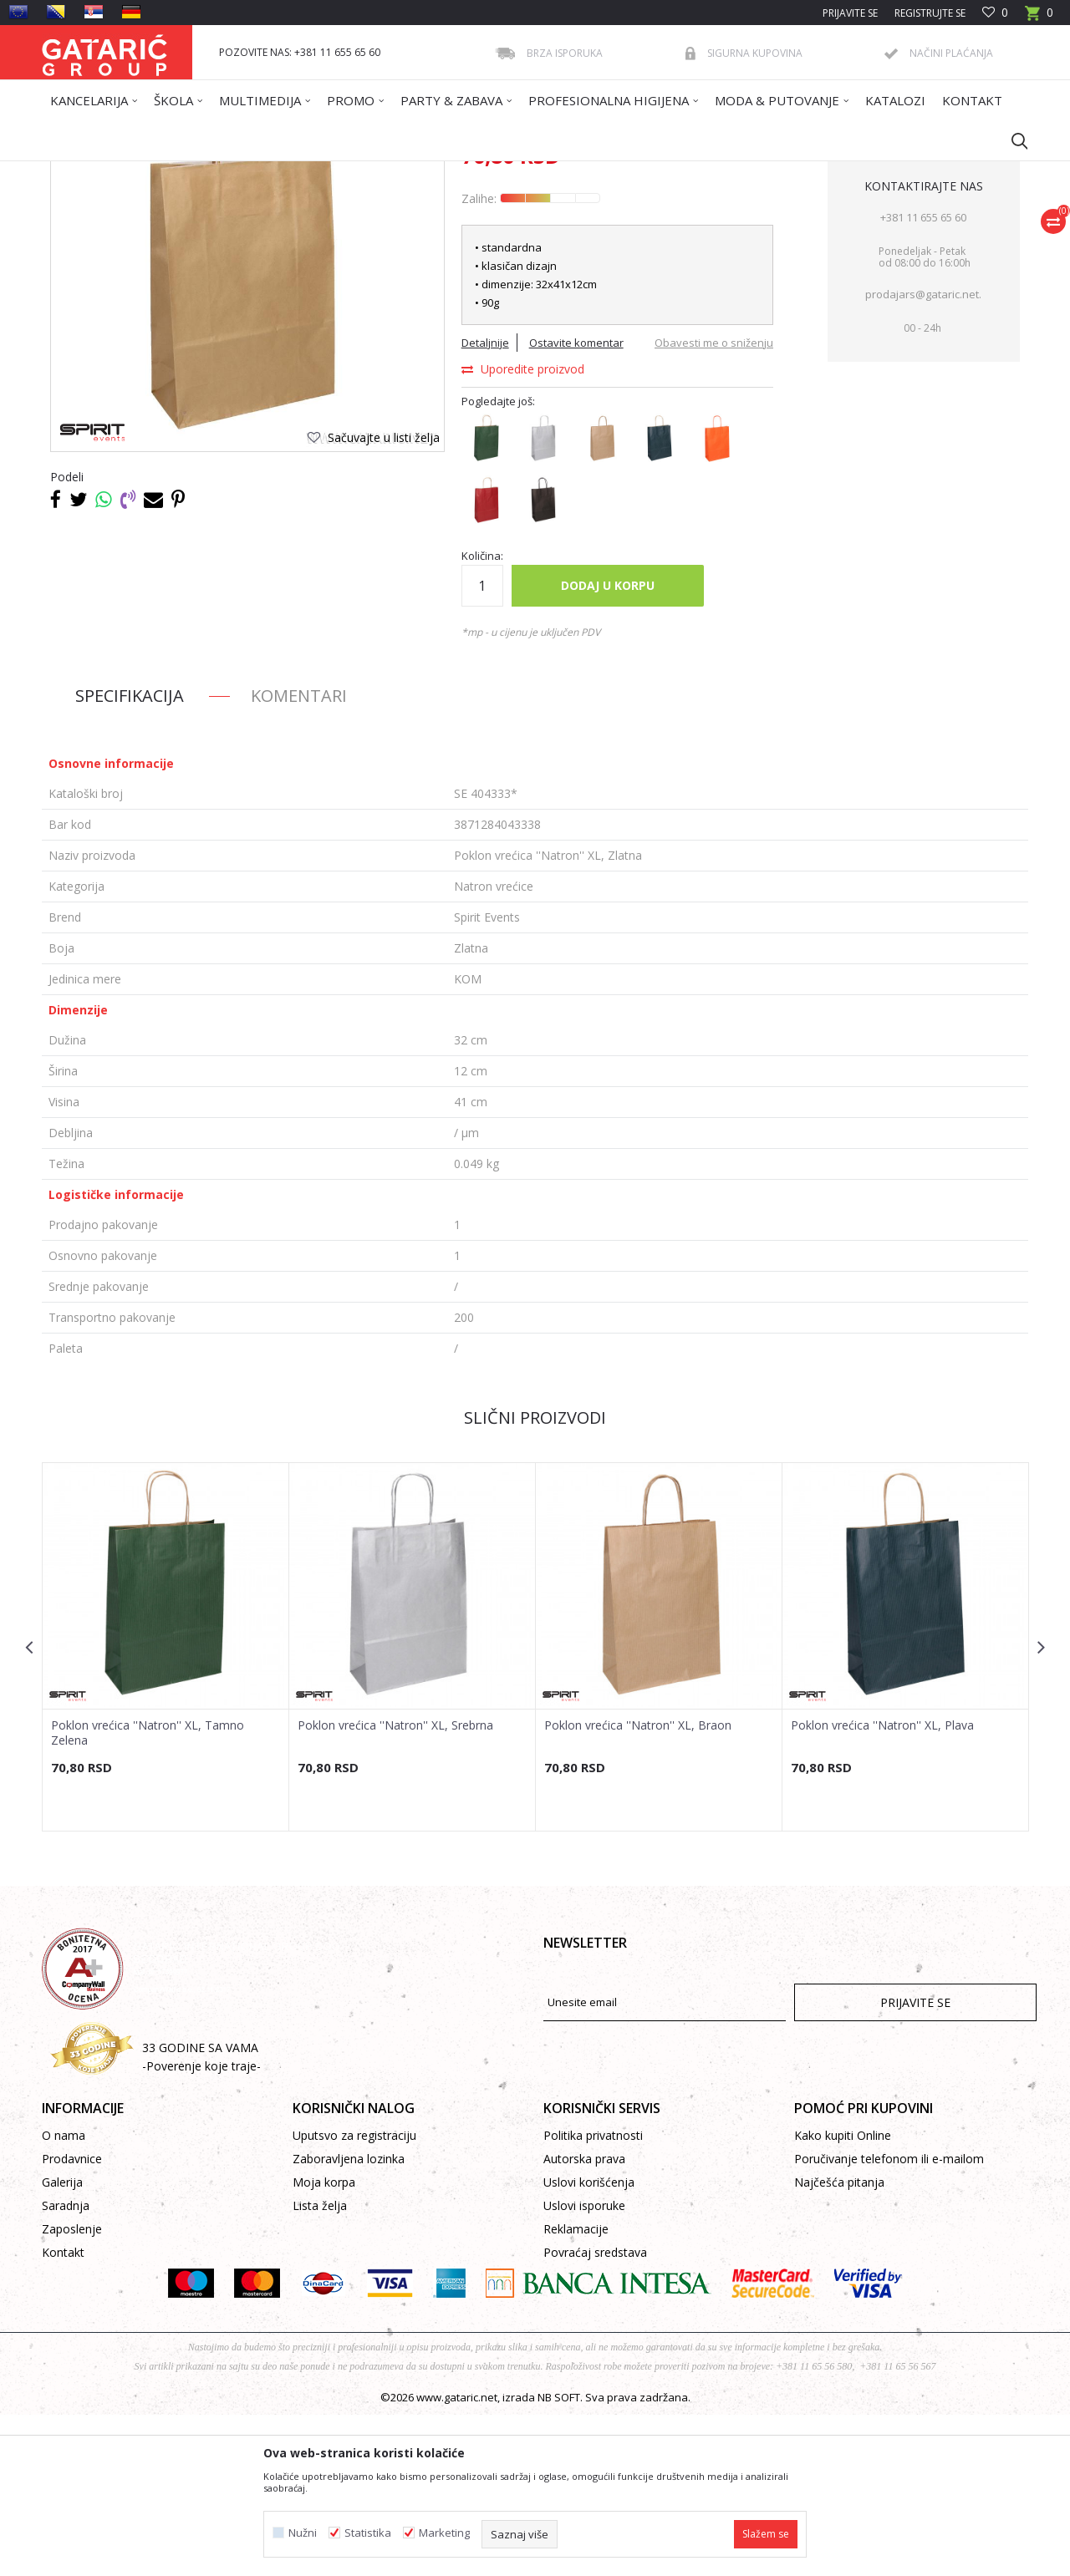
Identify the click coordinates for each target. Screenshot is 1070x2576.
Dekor (255, 172)
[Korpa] (1039, 18)
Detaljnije (485, 503)
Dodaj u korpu (608, 747)
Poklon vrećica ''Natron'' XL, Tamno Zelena (147, 1894)
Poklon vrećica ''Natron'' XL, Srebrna (395, 1886)
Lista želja (320, 2367)
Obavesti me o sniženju (714, 503)
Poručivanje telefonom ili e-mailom (889, 2320)
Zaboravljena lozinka (349, 2320)
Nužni (302, 2533)
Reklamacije (576, 2390)
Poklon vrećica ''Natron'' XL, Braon (637, 1886)
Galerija (62, 2343)
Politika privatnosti (593, 2296)
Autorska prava (584, 2320)
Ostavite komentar (576, 503)
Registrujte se (930, 13)
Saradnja (65, 2367)
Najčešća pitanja (839, 2343)
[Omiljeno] (995, 13)
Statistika (367, 2533)
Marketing (444, 2533)
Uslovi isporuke (584, 2367)
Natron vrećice (409, 172)
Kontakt (63, 2413)
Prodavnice (72, 2320)
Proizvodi (206, 172)
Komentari (299, 857)
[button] (1011, 140)
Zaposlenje (72, 2390)
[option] (166, 1808)
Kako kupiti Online (842, 2296)
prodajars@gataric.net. (923, 455)
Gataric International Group (107, 172)
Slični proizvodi (535, 1578)
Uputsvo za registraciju (354, 2296)
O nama (63, 2296)
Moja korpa (324, 2343)
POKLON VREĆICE (322, 172)
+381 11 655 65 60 (923, 378)
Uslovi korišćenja (588, 2343)
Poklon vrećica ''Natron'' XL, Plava (882, 1886)
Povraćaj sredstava (595, 2413)
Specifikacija (129, 857)
